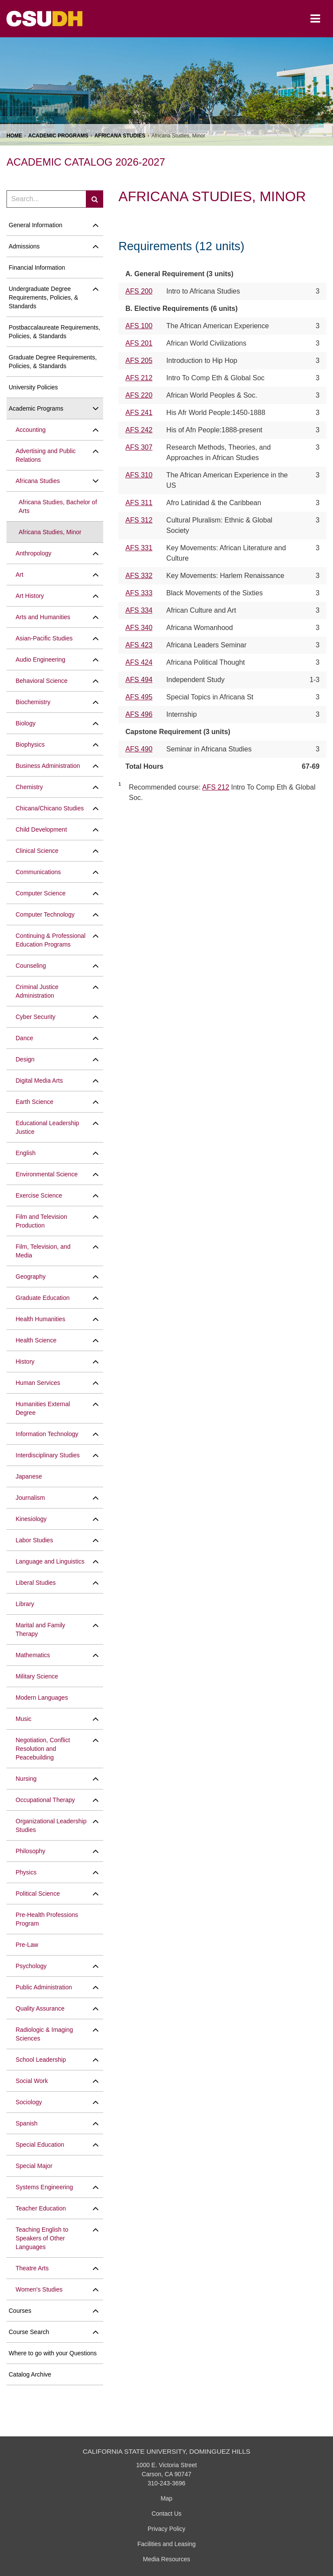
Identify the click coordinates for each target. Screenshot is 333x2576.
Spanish (27, 2123)
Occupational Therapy (45, 1799)
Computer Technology (45, 914)
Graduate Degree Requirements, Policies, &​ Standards (53, 361)
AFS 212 (138, 378)
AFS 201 (138, 343)
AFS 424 (138, 662)
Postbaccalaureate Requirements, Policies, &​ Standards (54, 332)
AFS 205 (138, 360)
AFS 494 (138, 679)
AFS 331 (138, 548)
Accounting (31, 429)
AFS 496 (138, 714)
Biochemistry (33, 702)
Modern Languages (42, 1697)
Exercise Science (39, 1195)
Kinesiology (31, 1518)
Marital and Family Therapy (40, 1629)
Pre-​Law (27, 1944)
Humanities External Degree (43, 1408)
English (26, 1152)
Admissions (24, 246)
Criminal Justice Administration (37, 991)
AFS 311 (138, 502)
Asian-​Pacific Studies (44, 638)
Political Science (38, 1893)
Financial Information (37, 267)
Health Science (36, 1340)
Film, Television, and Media (43, 1251)
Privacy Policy (166, 2528)
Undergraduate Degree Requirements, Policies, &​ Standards (43, 297)
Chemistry (29, 787)
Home (14, 136)
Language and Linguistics (50, 1561)
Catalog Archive (30, 2374)
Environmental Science (47, 1174)
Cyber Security (36, 1016)
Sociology (29, 2102)
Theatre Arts (32, 2268)
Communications (38, 871)
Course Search (29, 2331)
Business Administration (48, 765)
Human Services (38, 1382)
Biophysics (30, 744)
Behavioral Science (42, 680)
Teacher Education (41, 2208)
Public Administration (44, 1987)
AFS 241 (138, 412)
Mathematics (33, 1655)
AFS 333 (138, 593)
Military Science (37, 1676)
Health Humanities (40, 1319)
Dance (24, 1038)
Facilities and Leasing (166, 2543)
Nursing (26, 1778)
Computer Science (40, 893)
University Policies (33, 387)
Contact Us (166, 2513)
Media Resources (166, 2559)
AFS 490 (138, 749)
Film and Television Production (41, 1221)
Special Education (40, 2144)
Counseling (31, 965)
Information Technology (47, 1433)
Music (24, 1718)
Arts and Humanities (43, 617)
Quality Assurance (40, 2008)
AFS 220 (138, 395)
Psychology (31, 1965)
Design (25, 1059)
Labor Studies (34, 1540)
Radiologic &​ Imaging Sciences (44, 2034)
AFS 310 (138, 475)
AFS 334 (138, 610)
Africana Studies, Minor (50, 532)
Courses (20, 2310)
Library (25, 1603)
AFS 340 (138, 627)
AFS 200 (138, 291)
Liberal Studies (36, 1582)
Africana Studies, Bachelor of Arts (58, 506)
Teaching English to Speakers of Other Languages (42, 2238)
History (25, 1361)
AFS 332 (138, 575)
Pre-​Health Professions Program (47, 1919)
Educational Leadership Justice (47, 1127)
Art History (30, 595)
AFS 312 (138, 520)
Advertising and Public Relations (46, 455)
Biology (26, 723)
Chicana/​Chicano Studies (50, 808)
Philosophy (31, 1851)
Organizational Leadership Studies (51, 1825)
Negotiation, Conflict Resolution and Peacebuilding (43, 1749)
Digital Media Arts (39, 1080)
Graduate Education (43, 1297)
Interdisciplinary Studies (48, 1455)
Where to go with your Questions (53, 2353)
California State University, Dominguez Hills (167, 2451)
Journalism (30, 1497)
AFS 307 (138, 447)
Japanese (29, 1476)
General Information (35, 225)
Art (19, 574)
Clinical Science (37, 850)
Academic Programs (58, 136)
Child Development (41, 829)
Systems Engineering (44, 2187)
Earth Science (34, 1101)
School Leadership (41, 2059)
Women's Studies (39, 2289)
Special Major (34, 2165)
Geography (31, 1276)
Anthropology (34, 553)
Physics (26, 1872)
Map (166, 2498)
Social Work (32, 2080)
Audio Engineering (40, 659)
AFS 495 (138, 697)
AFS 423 (138, 645)
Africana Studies (120, 136)
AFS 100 (138, 326)
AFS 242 (138, 430)
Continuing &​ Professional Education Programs (50, 940)
